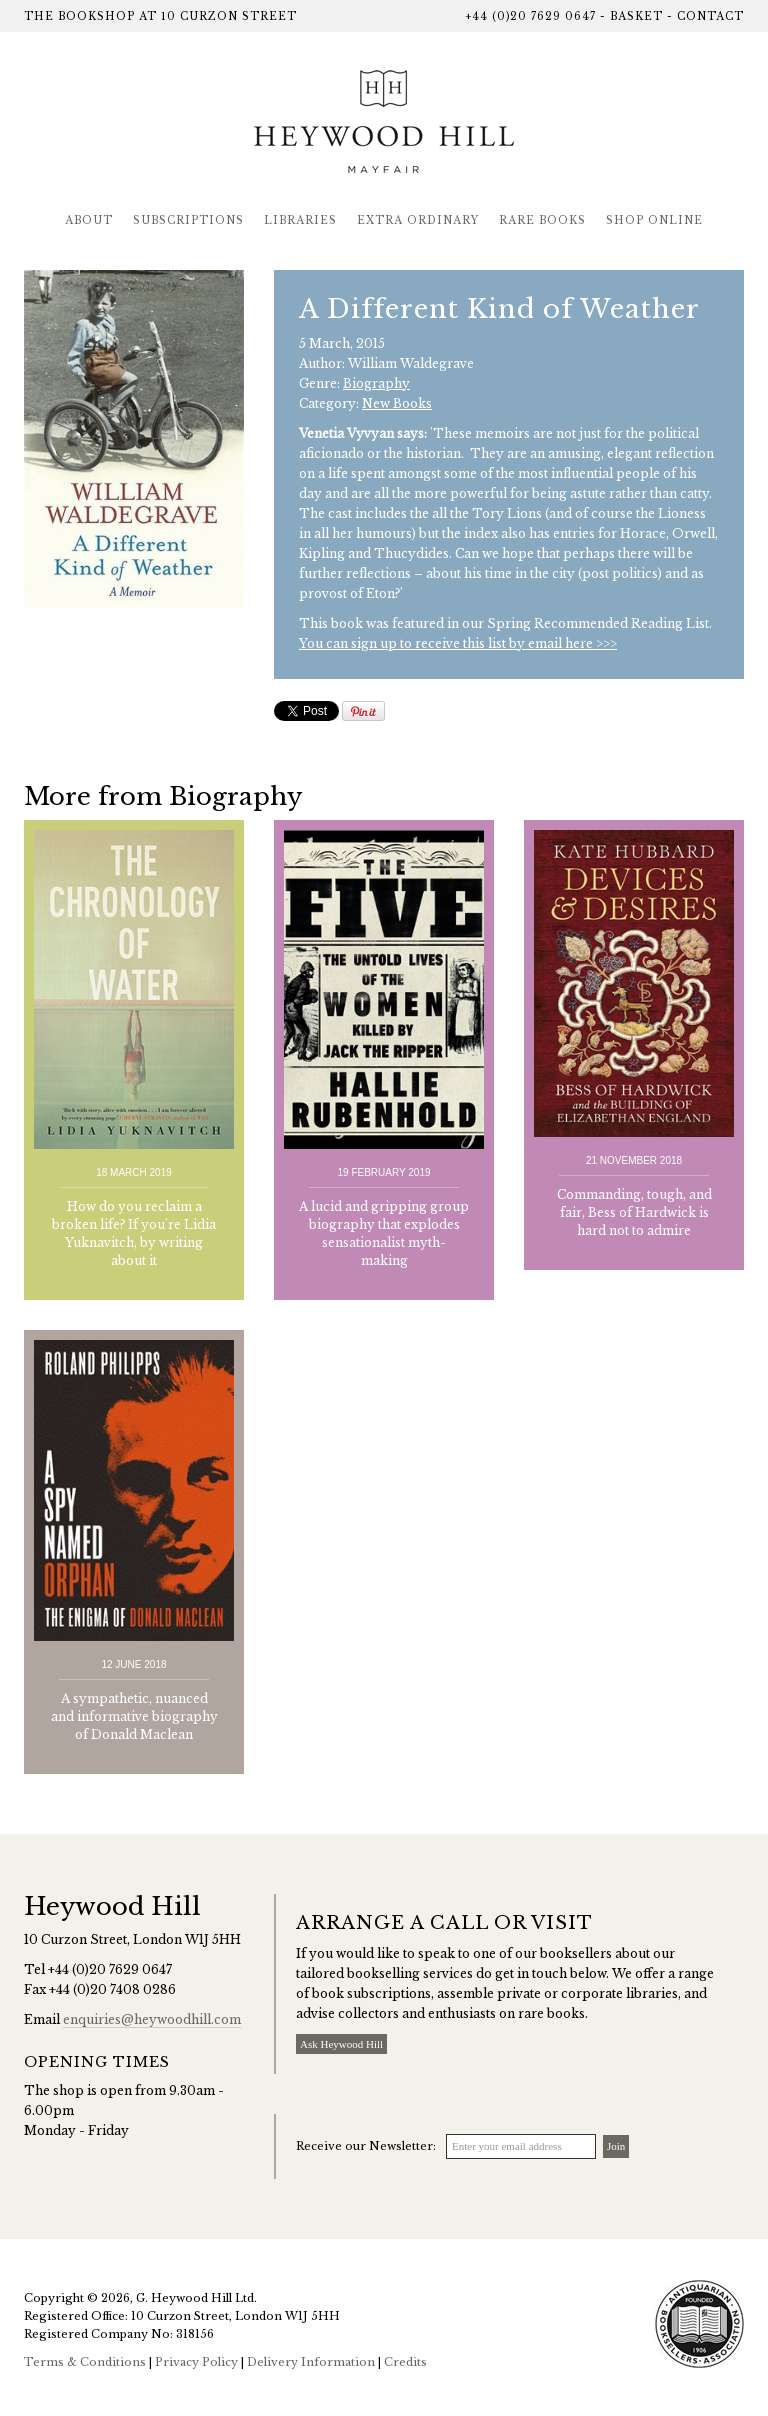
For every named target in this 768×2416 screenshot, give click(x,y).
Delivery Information (311, 2362)
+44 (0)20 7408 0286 (112, 1989)
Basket (636, 16)
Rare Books (542, 220)
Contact (710, 16)
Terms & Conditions (85, 2362)
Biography (376, 383)
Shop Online (654, 220)
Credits (405, 2362)
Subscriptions (188, 220)
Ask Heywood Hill (341, 2044)
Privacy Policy (196, 2362)
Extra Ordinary (418, 220)
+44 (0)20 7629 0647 (530, 16)
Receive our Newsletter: (366, 2146)
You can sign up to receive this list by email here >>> (458, 643)
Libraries (300, 220)
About (89, 220)
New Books (397, 403)
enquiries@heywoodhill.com (152, 2019)
